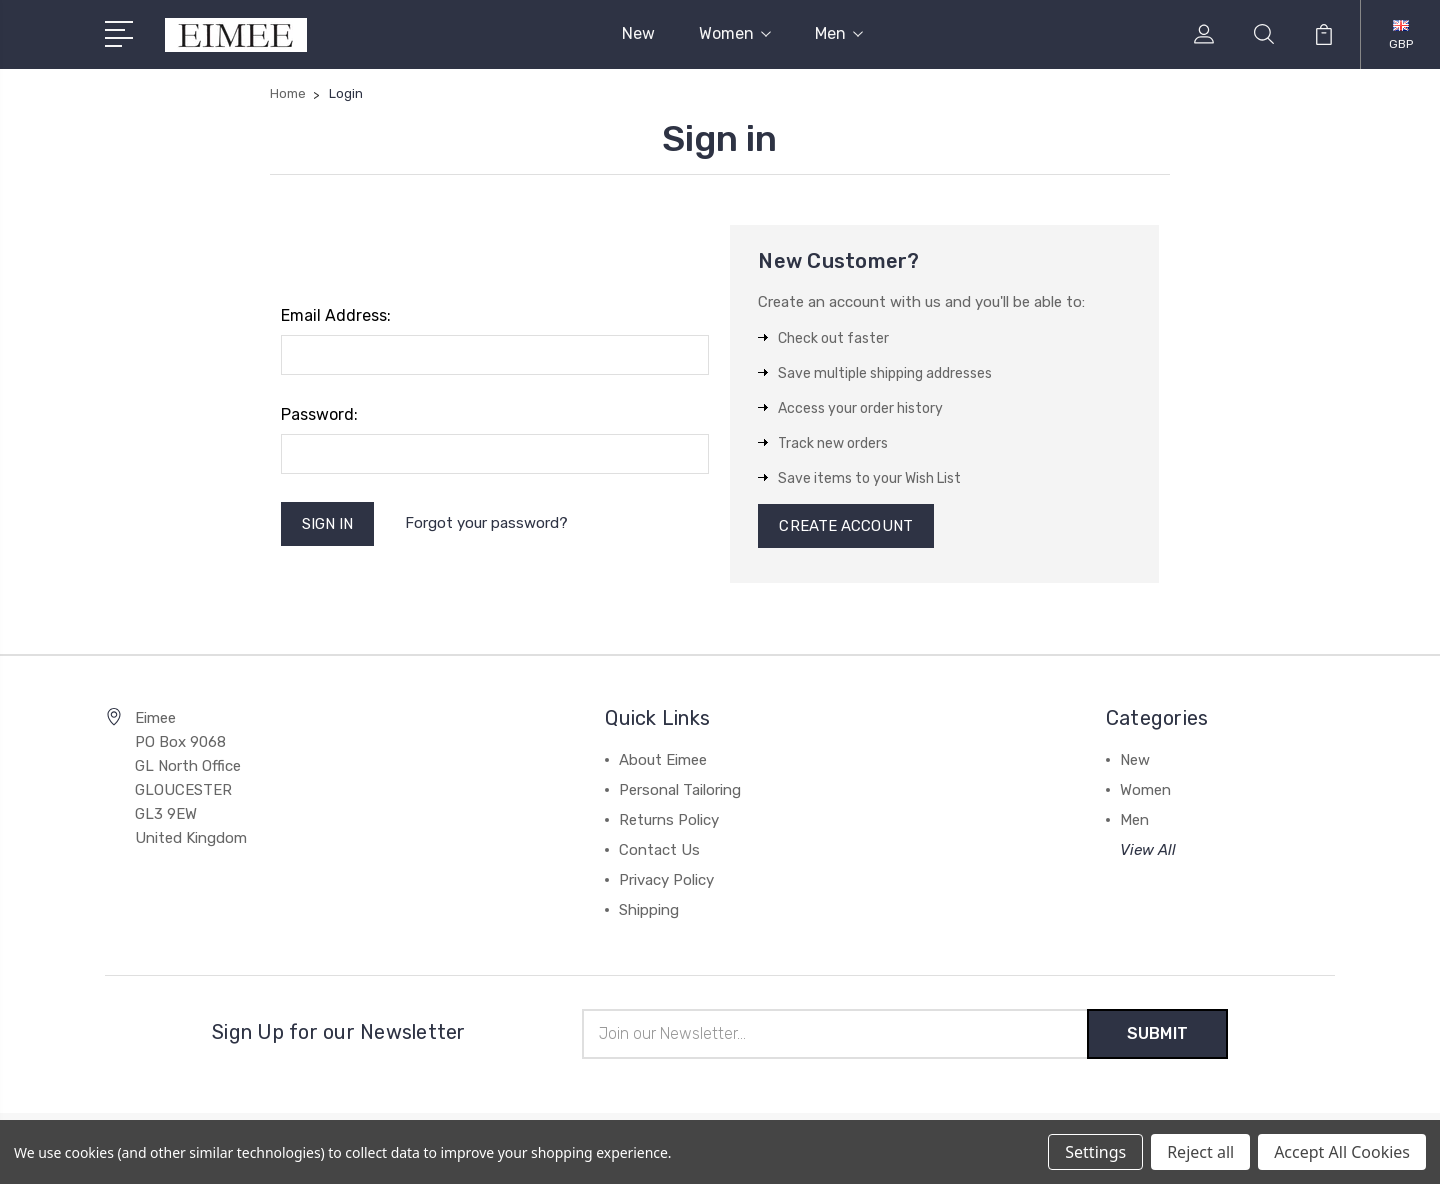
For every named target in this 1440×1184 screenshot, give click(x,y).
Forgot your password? (486, 523)
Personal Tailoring (680, 790)
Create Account (845, 526)
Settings (1095, 1152)
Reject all (1200, 1152)
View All (1148, 850)
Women (735, 33)
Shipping (649, 910)
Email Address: (336, 315)
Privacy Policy (666, 880)
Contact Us (659, 850)
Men (839, 33)
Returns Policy (669, 820)
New (638, 33)
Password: (319, 414)
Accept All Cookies (1342, 1152)
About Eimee (663, 760)
